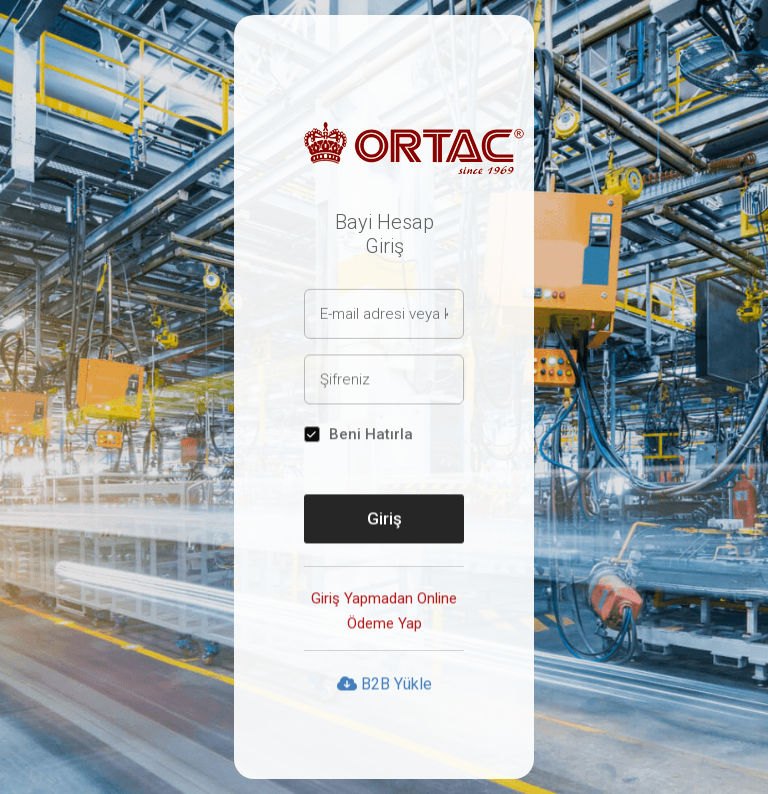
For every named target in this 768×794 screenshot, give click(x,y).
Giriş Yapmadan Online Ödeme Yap (384, 612)
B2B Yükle (384, 684)
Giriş (384, 519)
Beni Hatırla (371, 435)
